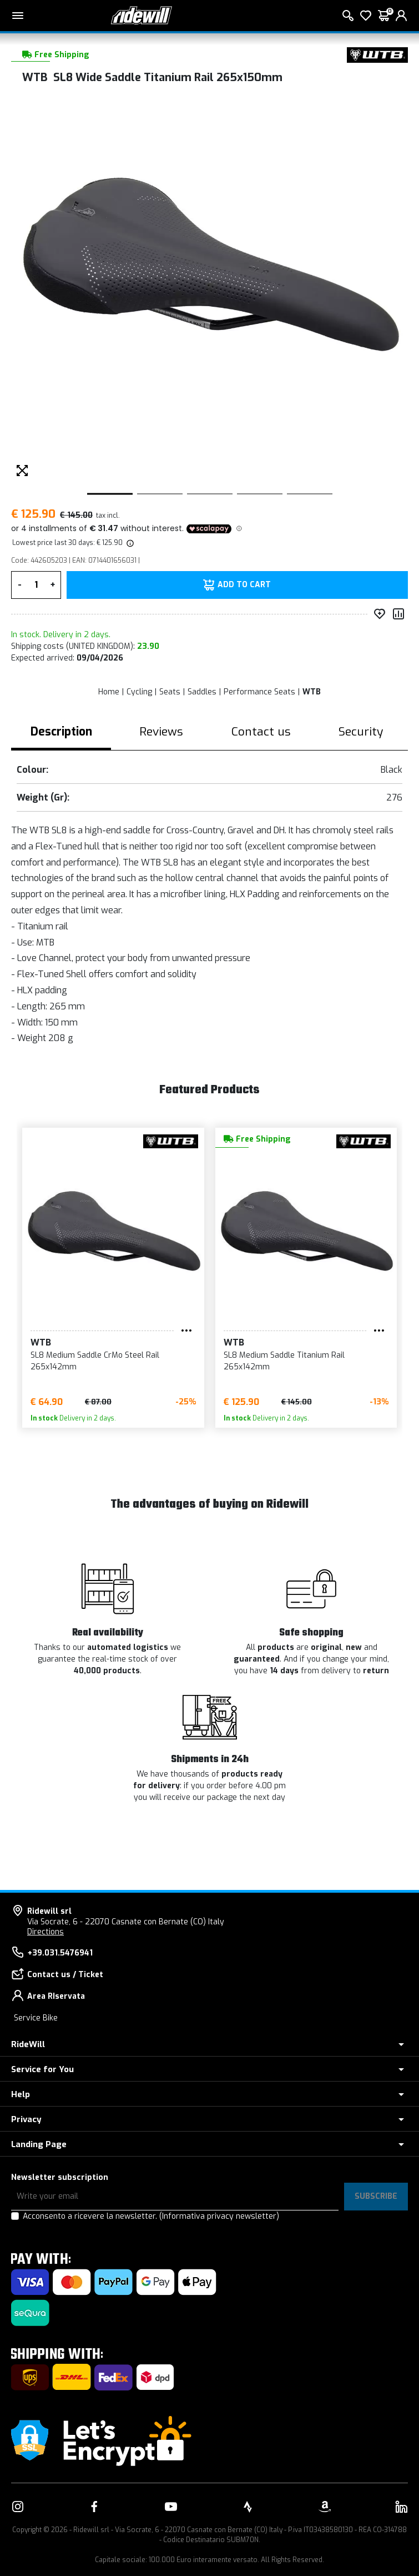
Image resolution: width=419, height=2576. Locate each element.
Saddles (202, 692)
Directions (45, 1932)
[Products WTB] (377, 54)
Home (108, 692)
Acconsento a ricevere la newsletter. (151, 2216)
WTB (311, 692)
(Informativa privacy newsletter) (219, 2216)
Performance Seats (259, 692)
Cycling (139, 692)
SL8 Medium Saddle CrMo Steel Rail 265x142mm (95, 1361)
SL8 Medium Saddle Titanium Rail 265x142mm (284, 1361)
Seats (169, 692)
